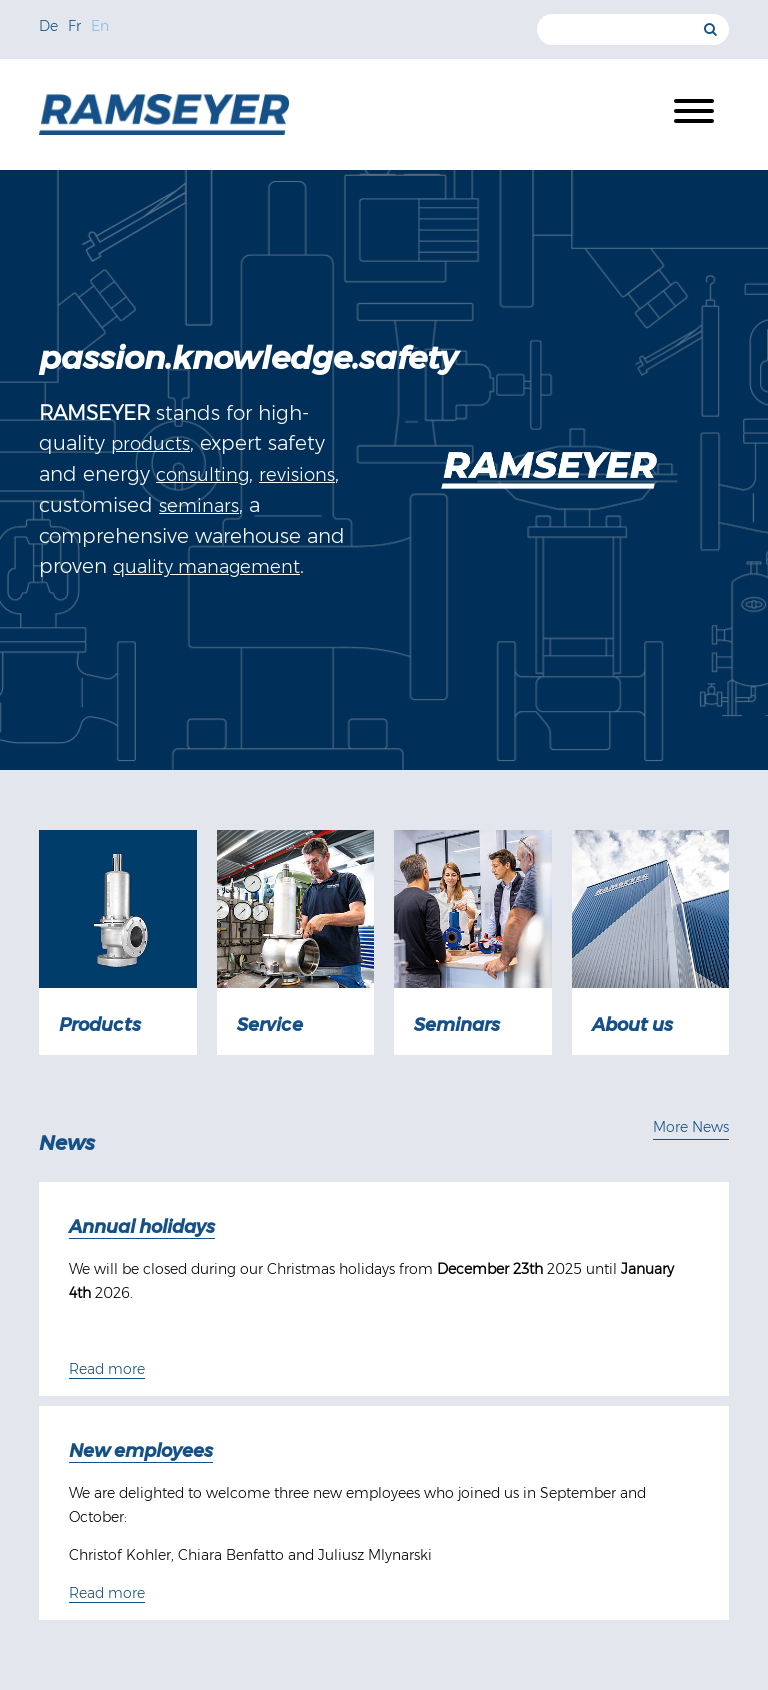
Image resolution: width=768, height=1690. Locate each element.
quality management (206, 567)
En (100, 26)
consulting (202, 475)
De (48, 26)
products (150, 444)
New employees (141, 1451)
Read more (107, 1369)
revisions (297, 475)
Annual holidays (142, 1227)
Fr (74, 26)
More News (691, 1127)
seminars (199, 506)
